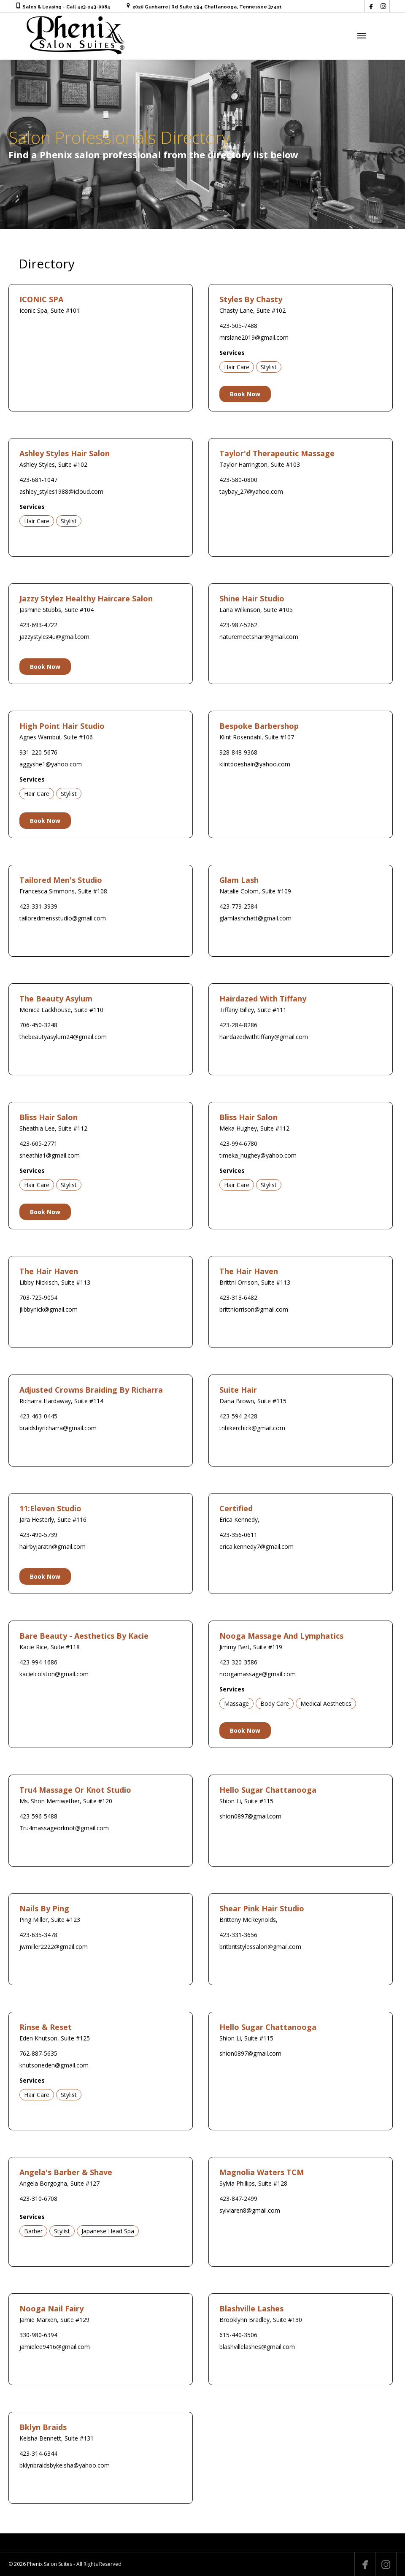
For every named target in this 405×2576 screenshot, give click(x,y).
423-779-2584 (238, 906)
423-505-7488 (238, 326)
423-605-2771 (38, 1143)
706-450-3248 (38, 1025)
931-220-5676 (38, 752)
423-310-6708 (38, 2198)
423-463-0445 (38, 1416)
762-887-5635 (38, 2053)
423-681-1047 (38, 480)
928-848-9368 (238, 752)
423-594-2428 (238, 1416)
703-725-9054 (38, 1297)
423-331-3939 (38, 906)
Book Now (245, 394)
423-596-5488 (38, 1816)
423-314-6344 (38, 2453)
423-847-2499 (238, 2198)
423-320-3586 (238, 1662)
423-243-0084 (94, 7)
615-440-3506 (238, 2335)
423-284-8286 (238, 1025)
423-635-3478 (38, 1935)
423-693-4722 (38, 625)
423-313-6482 (238, 1297)
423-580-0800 (238, 480)
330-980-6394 (38, 2335)
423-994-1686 (38, 1662)
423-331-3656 (238, 1935)
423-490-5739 (38, 1535)
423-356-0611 (238, 1535)
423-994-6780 (238, 1143)
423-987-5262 (238, 625)
